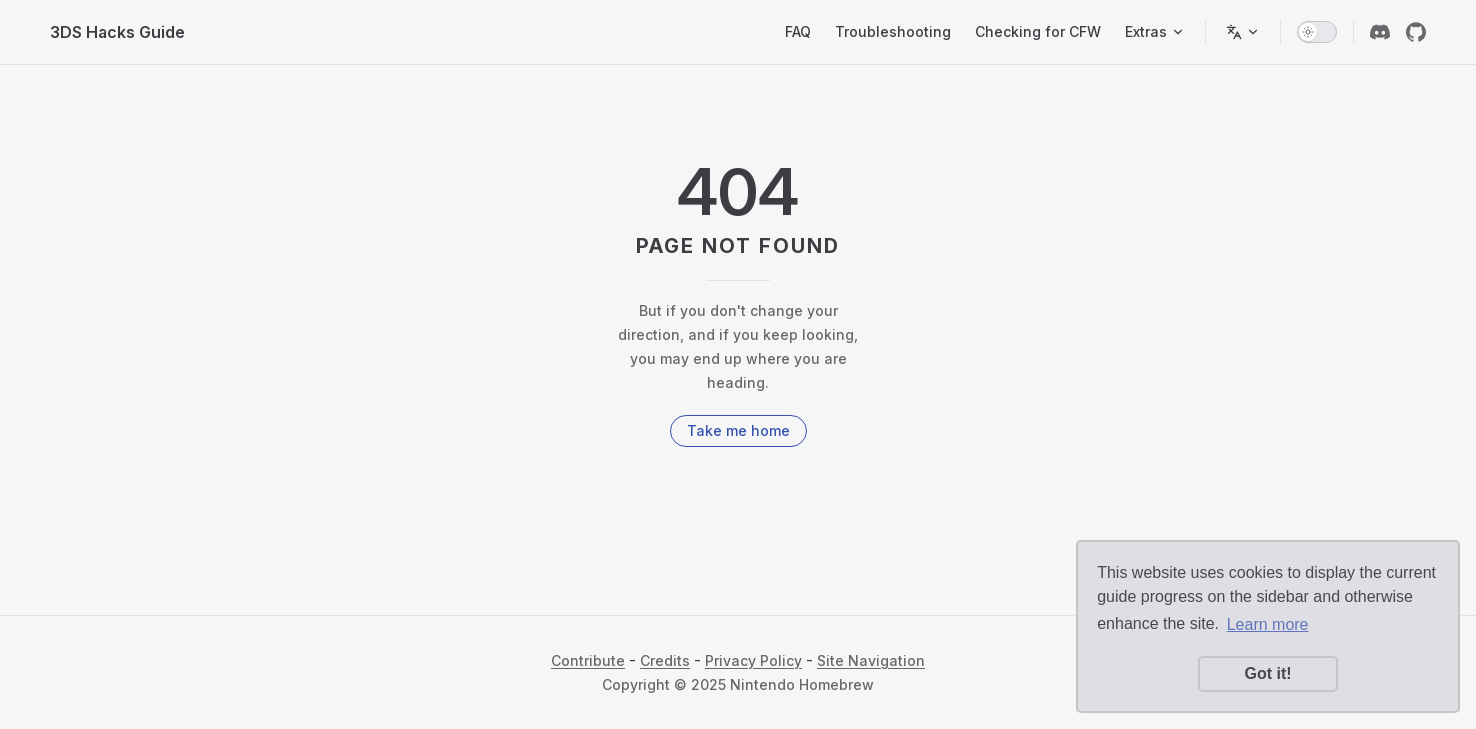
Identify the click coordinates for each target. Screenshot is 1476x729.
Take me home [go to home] (738, 430)
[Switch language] (1243, 32)
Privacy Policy (753, 660)
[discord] (1380, 32)
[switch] (1317, 32)
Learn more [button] (1268, 624)
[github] (1416, 32)
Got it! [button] (1267, 673)
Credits (665, 660)
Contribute (588, 660)
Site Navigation (871, 660)
